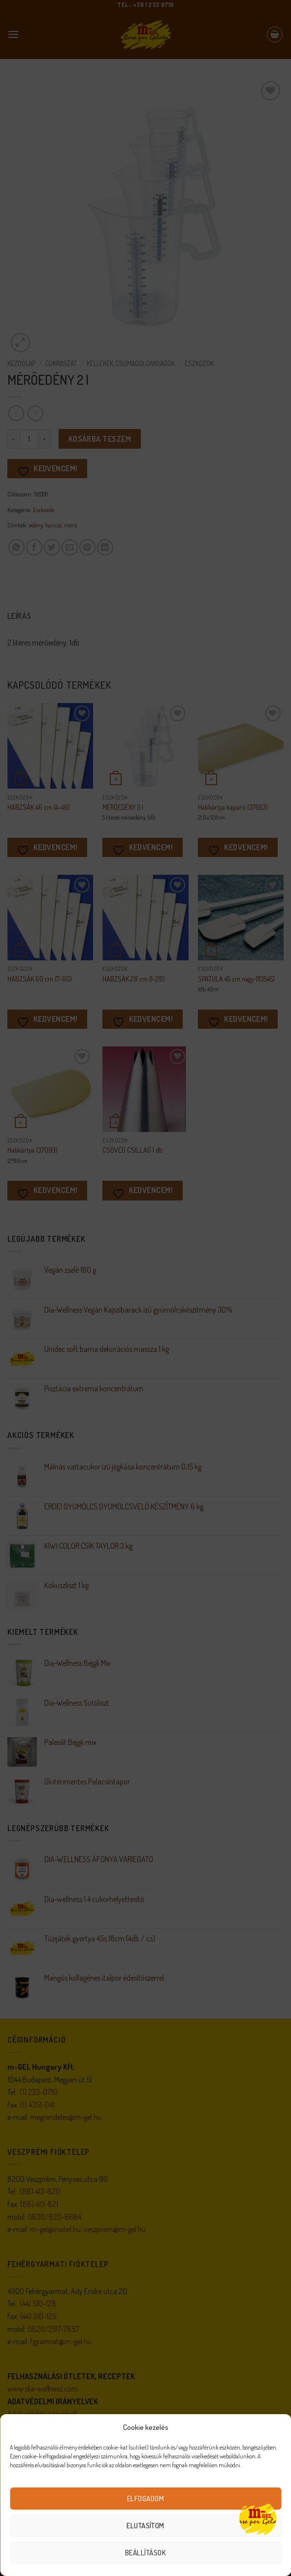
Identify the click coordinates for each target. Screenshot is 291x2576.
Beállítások (145, 2552)
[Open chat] (257, 2518)
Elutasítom (145, 2525)
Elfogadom (145, 2498)
